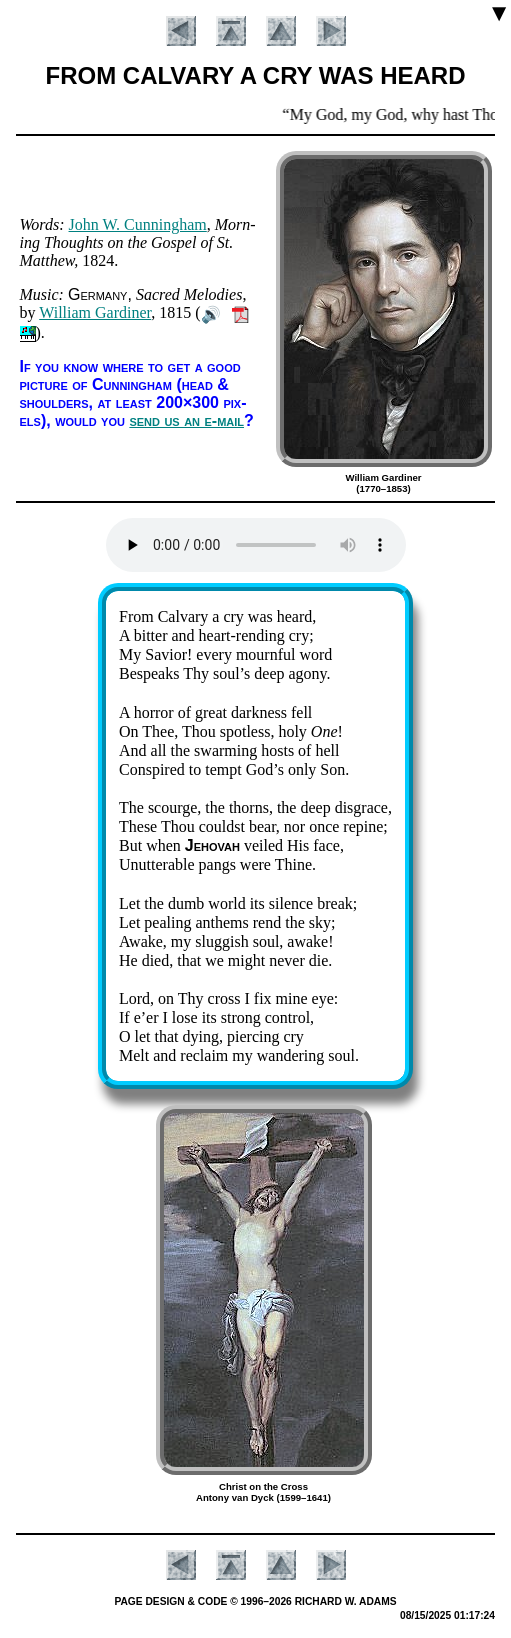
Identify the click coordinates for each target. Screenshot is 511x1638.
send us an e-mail (186, 420)
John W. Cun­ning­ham (138, 224)
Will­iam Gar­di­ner (95, 312)
